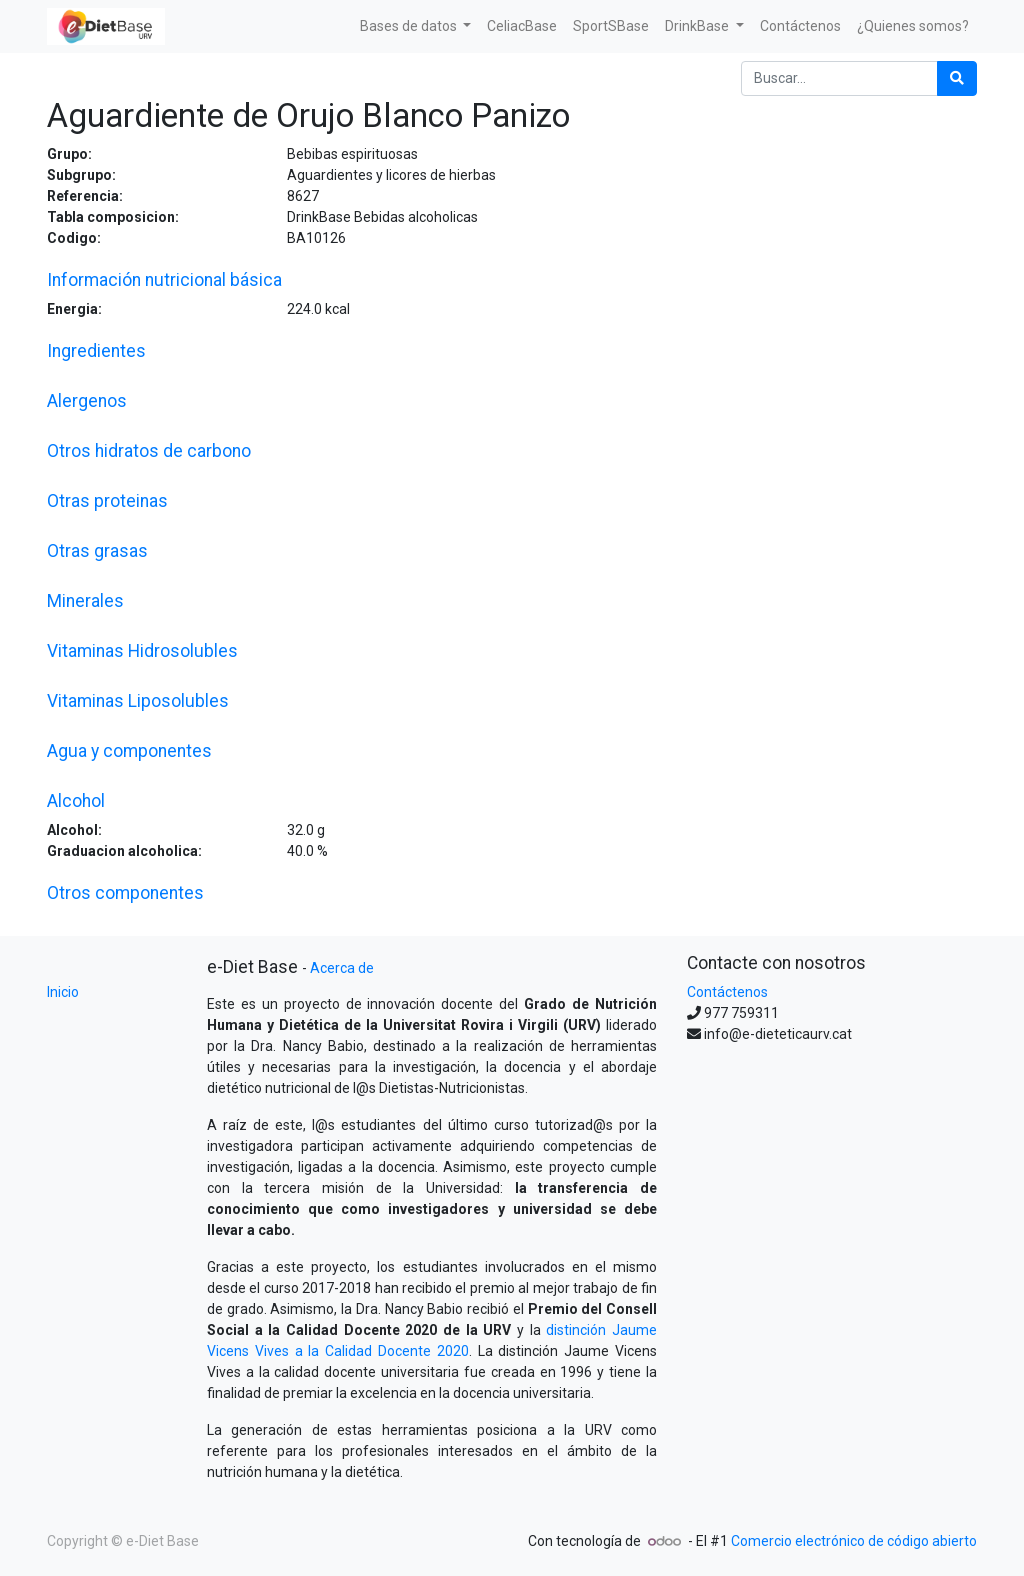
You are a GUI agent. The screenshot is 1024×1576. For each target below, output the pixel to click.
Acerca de (342, 968)
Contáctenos (727, 992)
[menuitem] (522, 26)
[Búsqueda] (957, 78)
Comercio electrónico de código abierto (854, 1541)
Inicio (63, 992)
